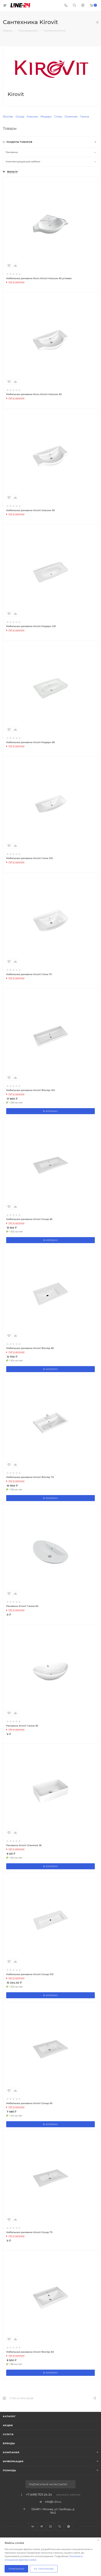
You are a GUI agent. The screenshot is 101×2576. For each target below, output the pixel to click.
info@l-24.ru (53, 2501)
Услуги (8, 2434)
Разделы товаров (19, 142)
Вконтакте (32, 2526)
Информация (13, 2461)
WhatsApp (68, 2526)
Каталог (9, 2416)
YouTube (50, 2526)
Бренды (9, 2443)
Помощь (9, 2470)
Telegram (41, 2526)
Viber (59, 2526)
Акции (8, 2425)
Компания (11, 2452)
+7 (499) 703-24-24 (39, 2494)
